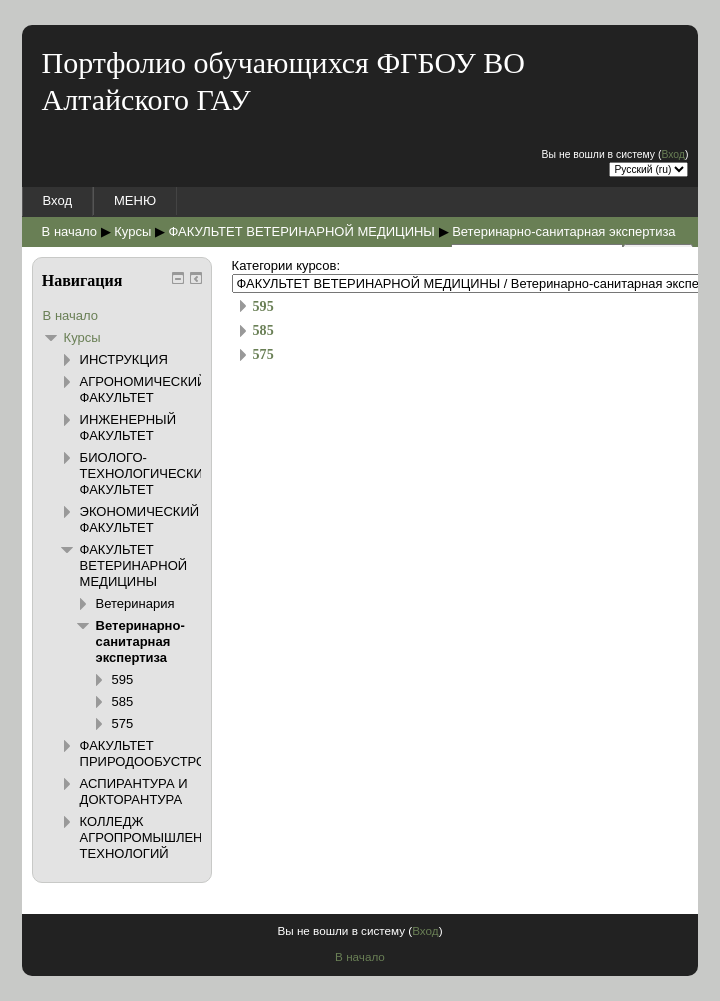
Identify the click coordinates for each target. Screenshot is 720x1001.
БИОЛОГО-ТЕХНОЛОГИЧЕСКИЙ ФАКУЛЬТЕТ (146, 473)
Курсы (132, 231)
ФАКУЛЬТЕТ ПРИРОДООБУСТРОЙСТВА (165, 753)
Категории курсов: (286, 265)
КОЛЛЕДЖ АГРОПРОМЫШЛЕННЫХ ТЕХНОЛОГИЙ (156, 837)
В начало (69, 231)
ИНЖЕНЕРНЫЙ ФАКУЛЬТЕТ (128, 427)
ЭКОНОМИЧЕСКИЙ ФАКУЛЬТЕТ (140, 519)
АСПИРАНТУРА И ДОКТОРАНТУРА (134, 791)
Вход (673, 154)
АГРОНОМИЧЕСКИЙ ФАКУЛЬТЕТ (143, 389)
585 (263, 330)
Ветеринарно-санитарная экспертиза (563, 231)
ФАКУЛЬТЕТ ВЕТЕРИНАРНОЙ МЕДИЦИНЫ (301, 231)
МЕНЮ (135, 200)
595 (263, 306)
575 (263, 354)
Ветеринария (135, 603)
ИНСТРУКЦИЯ (124, 359)
